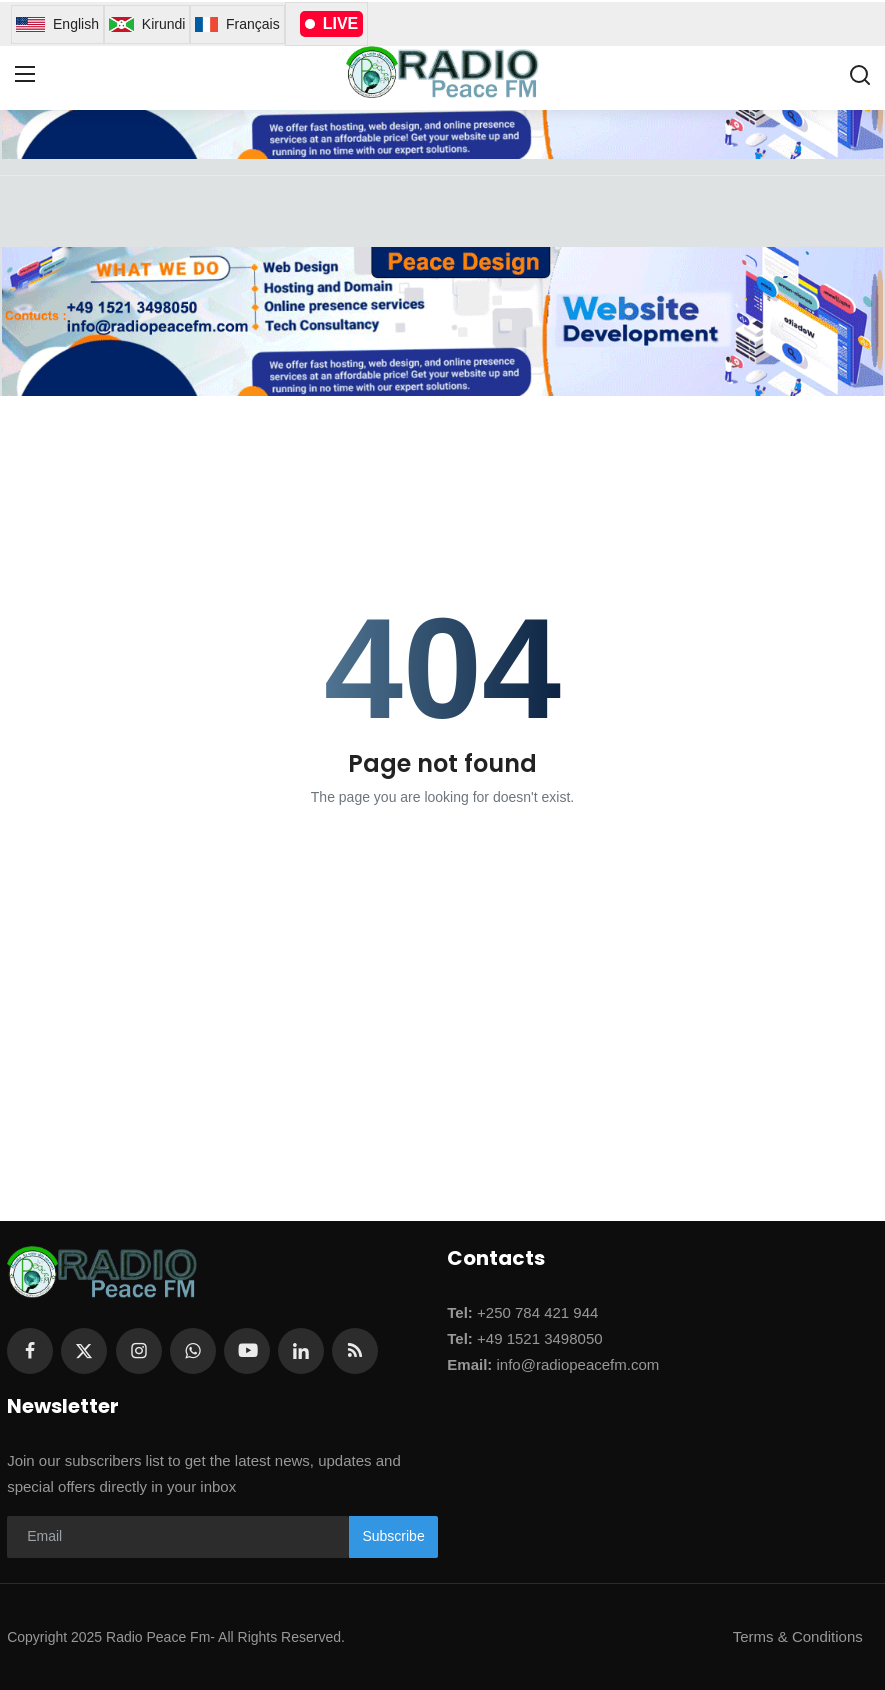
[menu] (25, 75)
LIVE (332, 23)
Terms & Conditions (798, 1636)
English (57, 24)
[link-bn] (442, 321)
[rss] (355, 1351)
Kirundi (147, 24)
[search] (860, 75)
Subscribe (393, 1536)
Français (237, 24)
